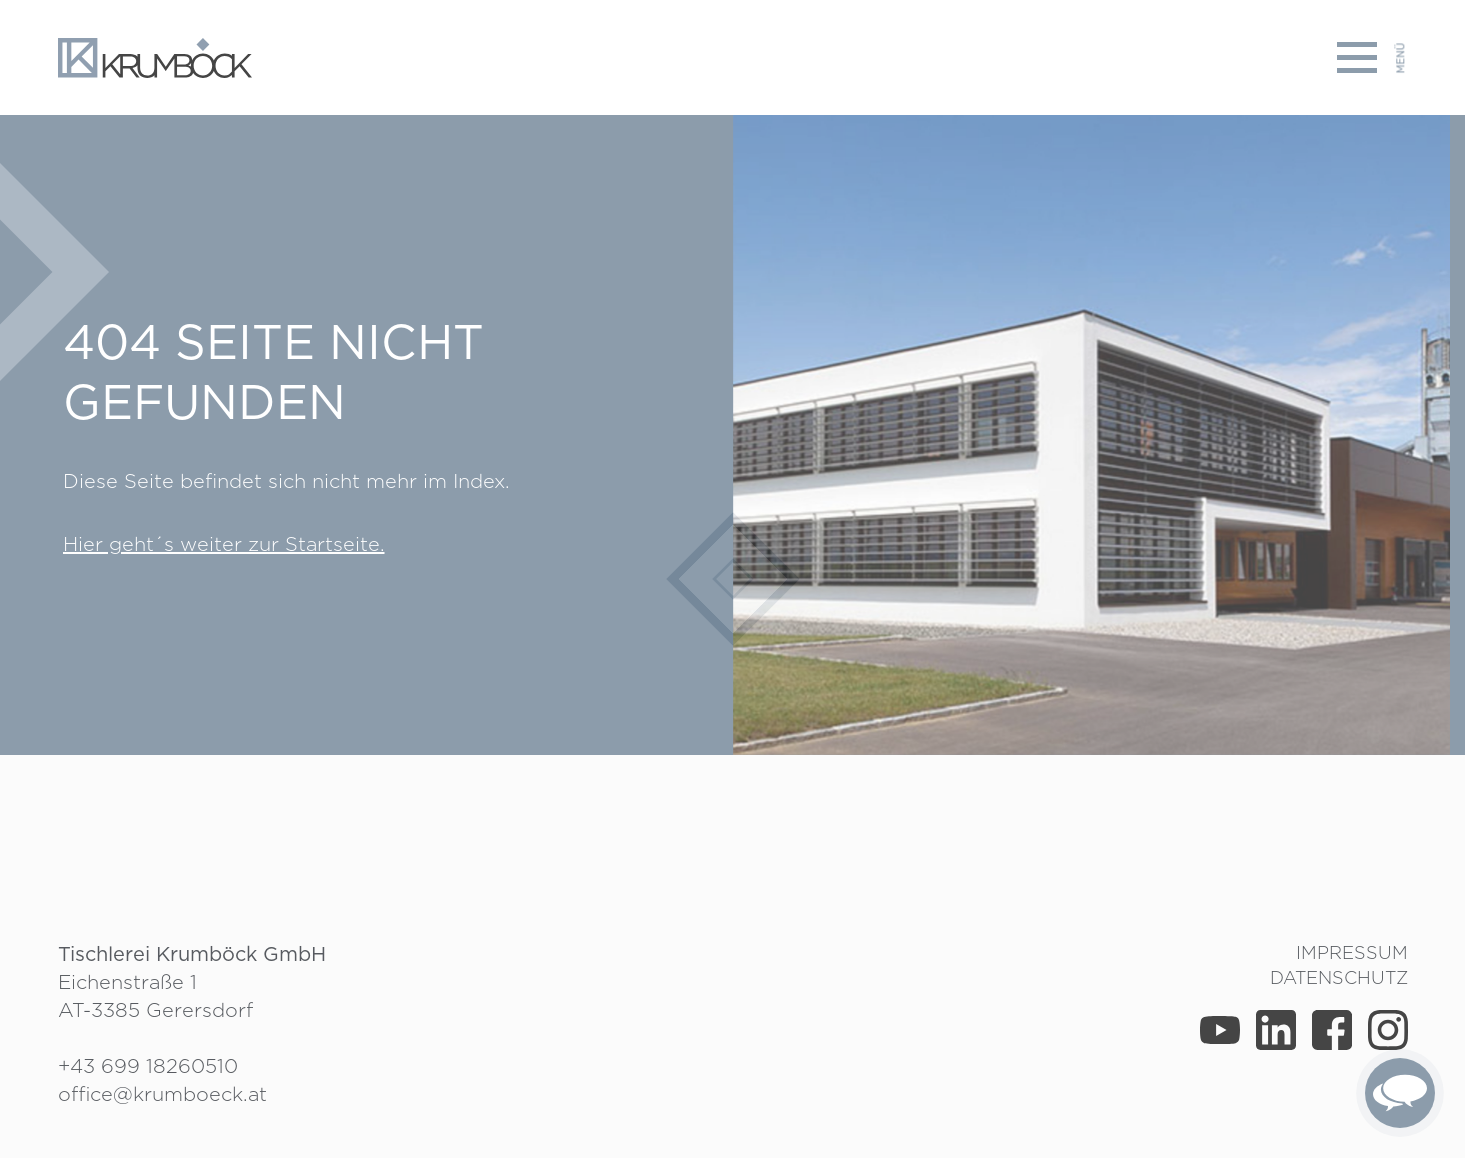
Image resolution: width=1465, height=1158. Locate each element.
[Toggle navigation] (1372, 57)
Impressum (1352, 952)
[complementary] (1400, 1093)
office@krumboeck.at (162, 1094)
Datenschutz (1339, 977)
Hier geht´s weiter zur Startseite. (224, 544)
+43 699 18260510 (148, 1066)
